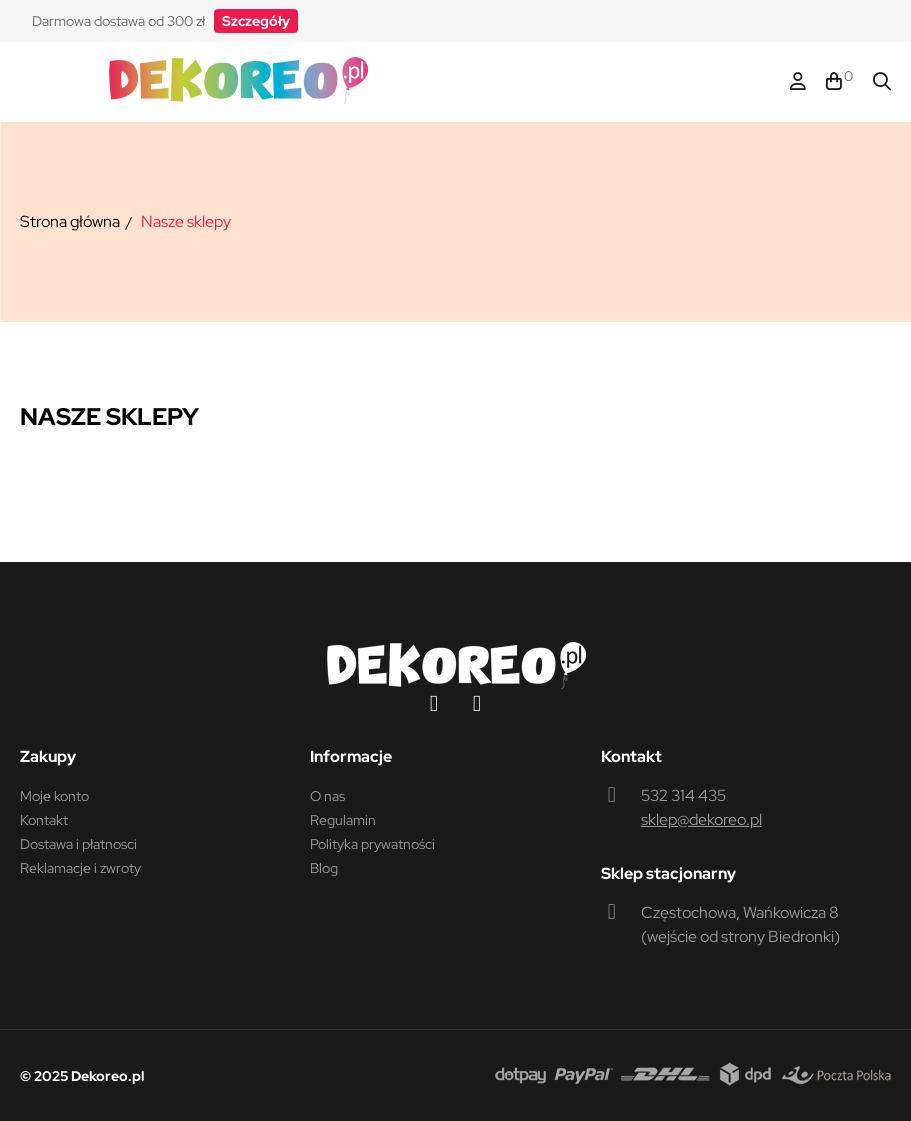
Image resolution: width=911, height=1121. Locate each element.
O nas (327, 796)
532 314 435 (683, 795)
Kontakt (44, 820)
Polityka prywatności (372, 844)
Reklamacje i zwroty (80, 868)
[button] (256, 21)
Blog (324, 868)
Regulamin (343, 820)
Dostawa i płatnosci (78, 844)
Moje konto (54, 796)
